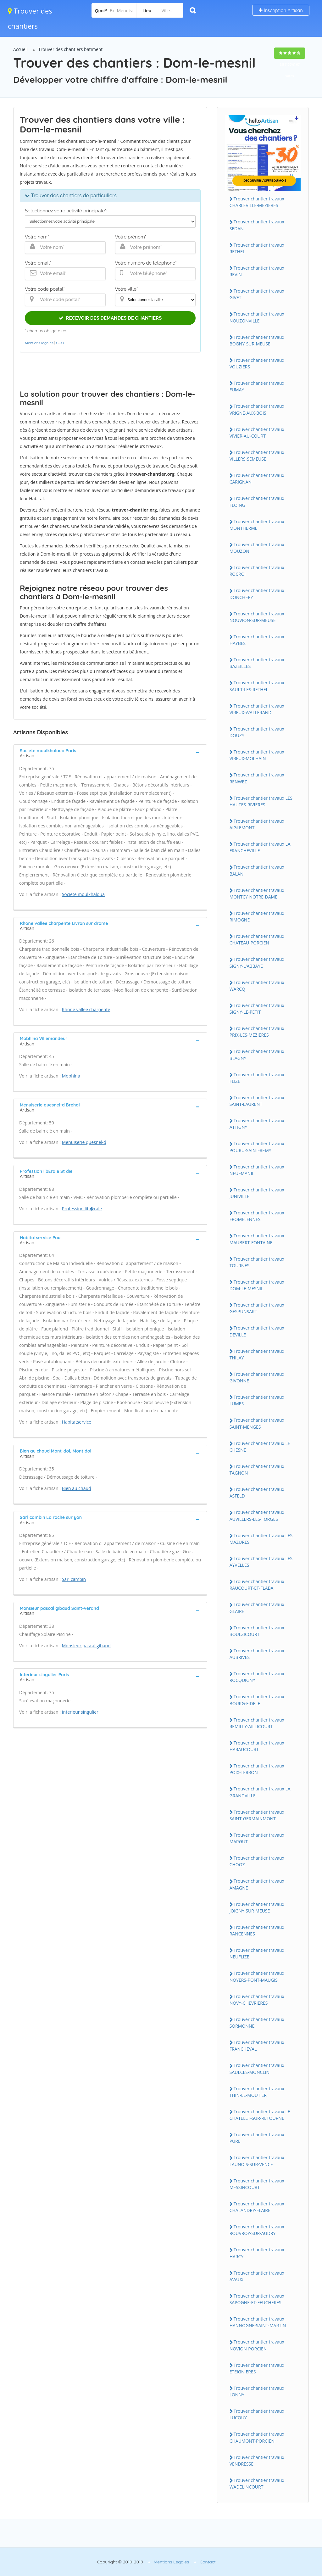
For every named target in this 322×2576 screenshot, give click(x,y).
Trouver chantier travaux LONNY (257, 2391)
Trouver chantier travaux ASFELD (257, 1492)
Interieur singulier (80, 1712)
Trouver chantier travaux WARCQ (257, 985)
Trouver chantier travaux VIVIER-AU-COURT (257, 432)
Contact (208, 2562)
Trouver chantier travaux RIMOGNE (257, 916)
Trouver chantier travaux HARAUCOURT (257, 1746)
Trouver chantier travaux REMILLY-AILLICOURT (257, 1723)
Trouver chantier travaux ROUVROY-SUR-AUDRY (257, 2230)
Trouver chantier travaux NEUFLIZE (257, 1953)
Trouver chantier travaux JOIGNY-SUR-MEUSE (257, 1907)
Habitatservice (76, 1422)
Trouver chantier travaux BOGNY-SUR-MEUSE (257, 340)
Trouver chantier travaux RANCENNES (257, 1930)
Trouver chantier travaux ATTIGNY (257, 1123)
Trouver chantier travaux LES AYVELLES (261, 1561)
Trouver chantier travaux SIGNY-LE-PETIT (257, 1008)
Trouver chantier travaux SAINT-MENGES (257, 1423)
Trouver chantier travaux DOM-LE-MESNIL (257, 1285)
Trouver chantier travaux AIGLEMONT (257, 824)
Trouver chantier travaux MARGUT (257, 1838)
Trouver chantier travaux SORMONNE (257, 2022)
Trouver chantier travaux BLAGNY (257, 1054)
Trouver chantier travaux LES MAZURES (261, 1538)
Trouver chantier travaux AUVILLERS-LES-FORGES (257, 1515)
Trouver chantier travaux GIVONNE (257, 1377)
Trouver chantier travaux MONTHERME (257, 524)
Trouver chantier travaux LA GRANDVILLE (260, 1792)
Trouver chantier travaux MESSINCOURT (257, 2184)
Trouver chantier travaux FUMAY (257, 386)
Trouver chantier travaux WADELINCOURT (257, 2483)
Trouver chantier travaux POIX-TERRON (257, 1769)
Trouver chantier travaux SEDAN (257, 225)
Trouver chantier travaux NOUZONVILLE (257, 317)
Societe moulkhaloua (83, 894)
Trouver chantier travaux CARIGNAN (257, 478)
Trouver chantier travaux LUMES (257, 1400)
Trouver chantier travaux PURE (257, 2137)
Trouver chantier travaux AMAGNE (257, 1884)
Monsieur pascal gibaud (86, 1646)
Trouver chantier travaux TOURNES (257, 1262)
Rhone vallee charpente (86, 1009)
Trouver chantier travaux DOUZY (257, 732)
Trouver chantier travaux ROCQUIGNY (257, 1677)
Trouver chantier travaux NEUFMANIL (257, 1170)
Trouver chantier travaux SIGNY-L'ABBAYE (257, 962)
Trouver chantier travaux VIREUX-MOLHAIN (257, 755)
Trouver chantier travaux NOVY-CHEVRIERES (257, 1999)
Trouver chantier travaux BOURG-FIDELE (257, 1700)
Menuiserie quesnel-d (84, 1142)
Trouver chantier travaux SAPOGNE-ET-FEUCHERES (257, 2299)
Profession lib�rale (82, 1209)
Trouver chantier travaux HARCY (257, 2253)
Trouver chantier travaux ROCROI (257, 570)
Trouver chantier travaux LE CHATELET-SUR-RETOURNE (260, 2114)
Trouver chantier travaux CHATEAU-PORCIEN (257, 939)
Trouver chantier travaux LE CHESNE (260, 1446)
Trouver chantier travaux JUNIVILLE (257, 1193)
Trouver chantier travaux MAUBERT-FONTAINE (257, 1239)
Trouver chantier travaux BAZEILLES (257, 663)
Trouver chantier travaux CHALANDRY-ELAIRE (257, 2207)
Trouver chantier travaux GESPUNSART (257, 1308)
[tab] (110, 752)
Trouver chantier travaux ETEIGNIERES (257, 2368)
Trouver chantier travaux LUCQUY (257, 2414)
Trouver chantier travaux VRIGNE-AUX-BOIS (257, 409)
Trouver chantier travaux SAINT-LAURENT (257, 1101)
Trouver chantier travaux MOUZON (257, 547)
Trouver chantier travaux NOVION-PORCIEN (257, 2345)
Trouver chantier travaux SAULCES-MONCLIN (257, 2068)
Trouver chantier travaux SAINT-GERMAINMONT (257, 1815)
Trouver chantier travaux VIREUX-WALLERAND (257, 709)
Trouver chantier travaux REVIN (257, 271)
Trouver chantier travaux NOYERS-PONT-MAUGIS (257, 1976)
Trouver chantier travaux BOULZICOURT (257, 1631)
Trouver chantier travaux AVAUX (257, 2276)
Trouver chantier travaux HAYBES (257, 640)
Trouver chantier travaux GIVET (257, 294)
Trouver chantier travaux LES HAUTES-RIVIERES (261, 801)
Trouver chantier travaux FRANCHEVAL (257, 2045)
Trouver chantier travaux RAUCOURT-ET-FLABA (257, 1584)
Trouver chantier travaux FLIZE (257, 1078)
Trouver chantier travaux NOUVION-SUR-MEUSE (257, 617)
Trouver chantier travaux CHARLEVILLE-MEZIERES (257, 202)
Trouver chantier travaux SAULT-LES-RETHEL (257, 686)
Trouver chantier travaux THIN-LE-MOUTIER (257, 2092)
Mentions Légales (171, 2562)
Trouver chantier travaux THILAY (257, 1354)
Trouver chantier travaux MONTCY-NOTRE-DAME (257, 893)
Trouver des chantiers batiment (70, 49)
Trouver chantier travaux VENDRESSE (257, 2460)
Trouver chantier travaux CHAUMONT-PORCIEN (257, 2437)
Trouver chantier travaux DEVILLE (257, 1331)
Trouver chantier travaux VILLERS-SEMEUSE (257, 455)
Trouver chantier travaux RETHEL (257, 248)
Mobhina (71, 1076)
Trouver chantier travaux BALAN (257, 870)
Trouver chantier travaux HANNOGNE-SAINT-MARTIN (258, 2322)
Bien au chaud (76, 1488)
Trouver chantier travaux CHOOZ (257, 1861)
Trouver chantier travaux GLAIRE (257, 1607)
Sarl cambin (74, 1579)
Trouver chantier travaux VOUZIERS (257, 363)
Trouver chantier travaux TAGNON (257, 1469)
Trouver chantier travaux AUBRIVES (257, 1654)
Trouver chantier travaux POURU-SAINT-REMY (257, 1146)
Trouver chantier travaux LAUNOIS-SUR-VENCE (257, 2160)
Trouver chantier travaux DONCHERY (257, 593)
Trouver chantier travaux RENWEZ (257, 778)
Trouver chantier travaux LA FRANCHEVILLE (260, 847)
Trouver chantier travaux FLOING (257, 501)
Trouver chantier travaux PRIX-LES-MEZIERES (257, 1031)
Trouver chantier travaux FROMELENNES (257, 1216)
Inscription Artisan (281, 10)
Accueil (20, 49)
